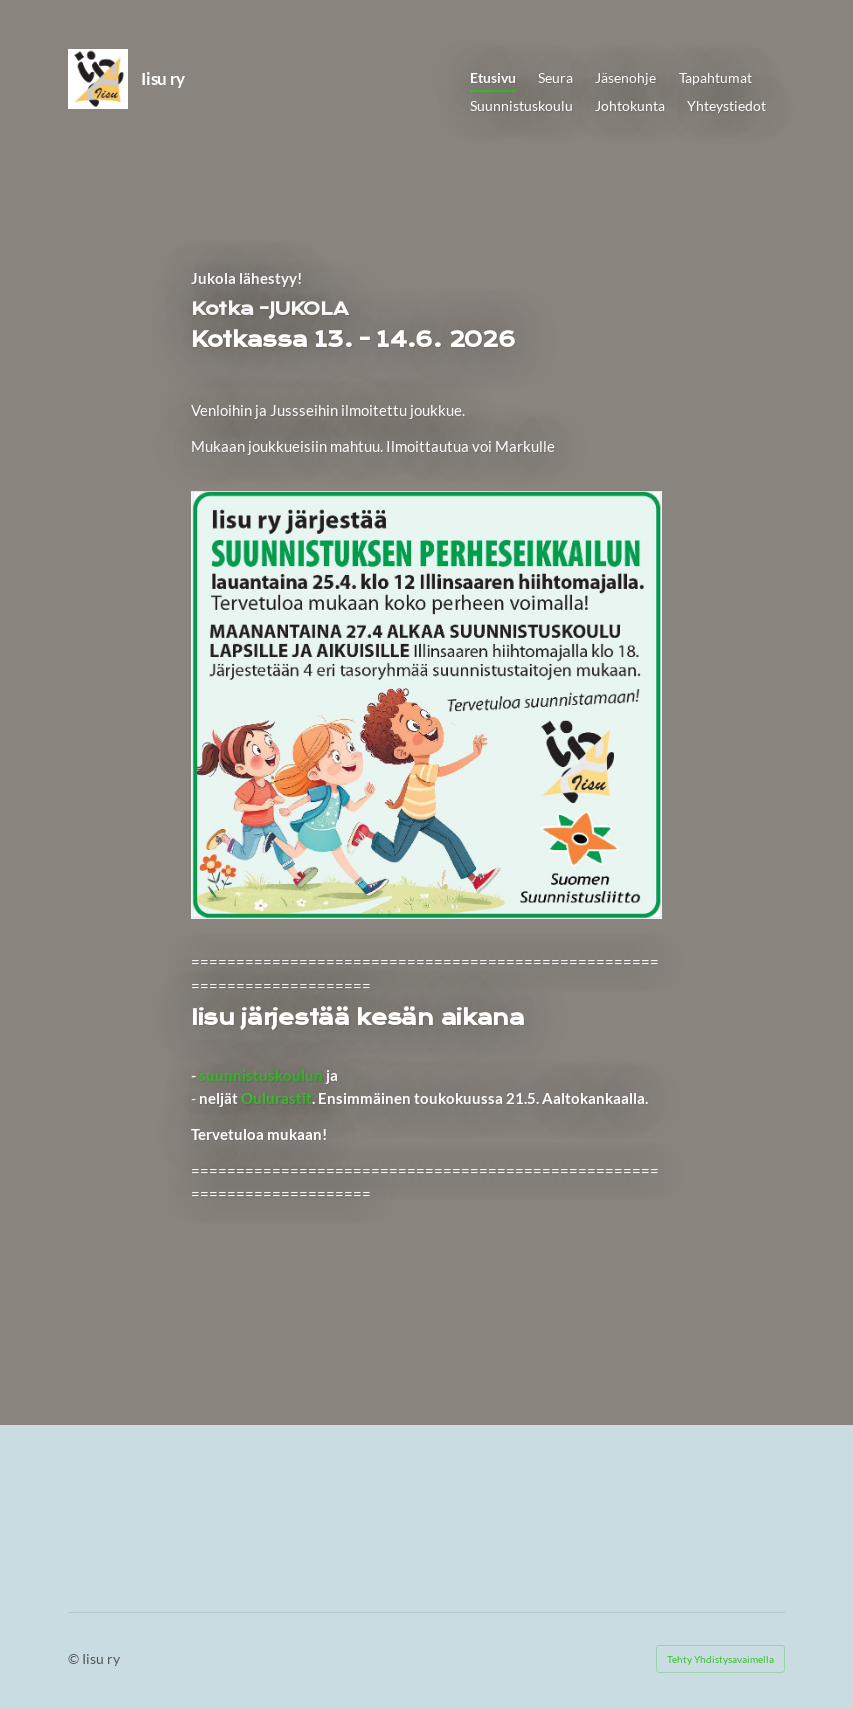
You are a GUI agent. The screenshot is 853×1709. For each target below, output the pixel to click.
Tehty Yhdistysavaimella (720, 1659)
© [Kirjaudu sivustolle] (75, 1658)
